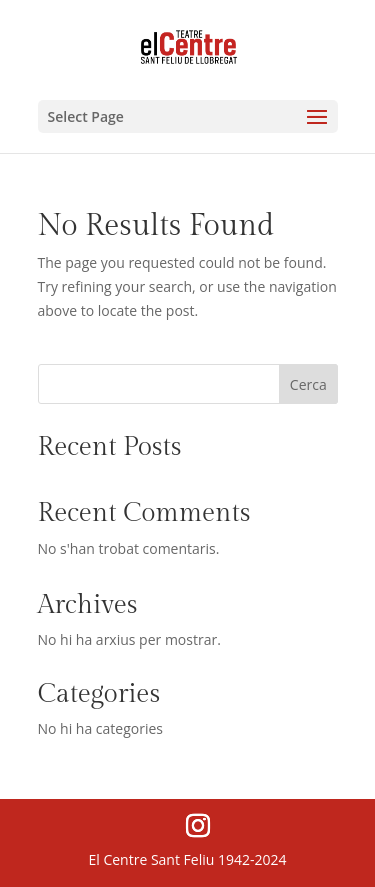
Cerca (308, 384)
